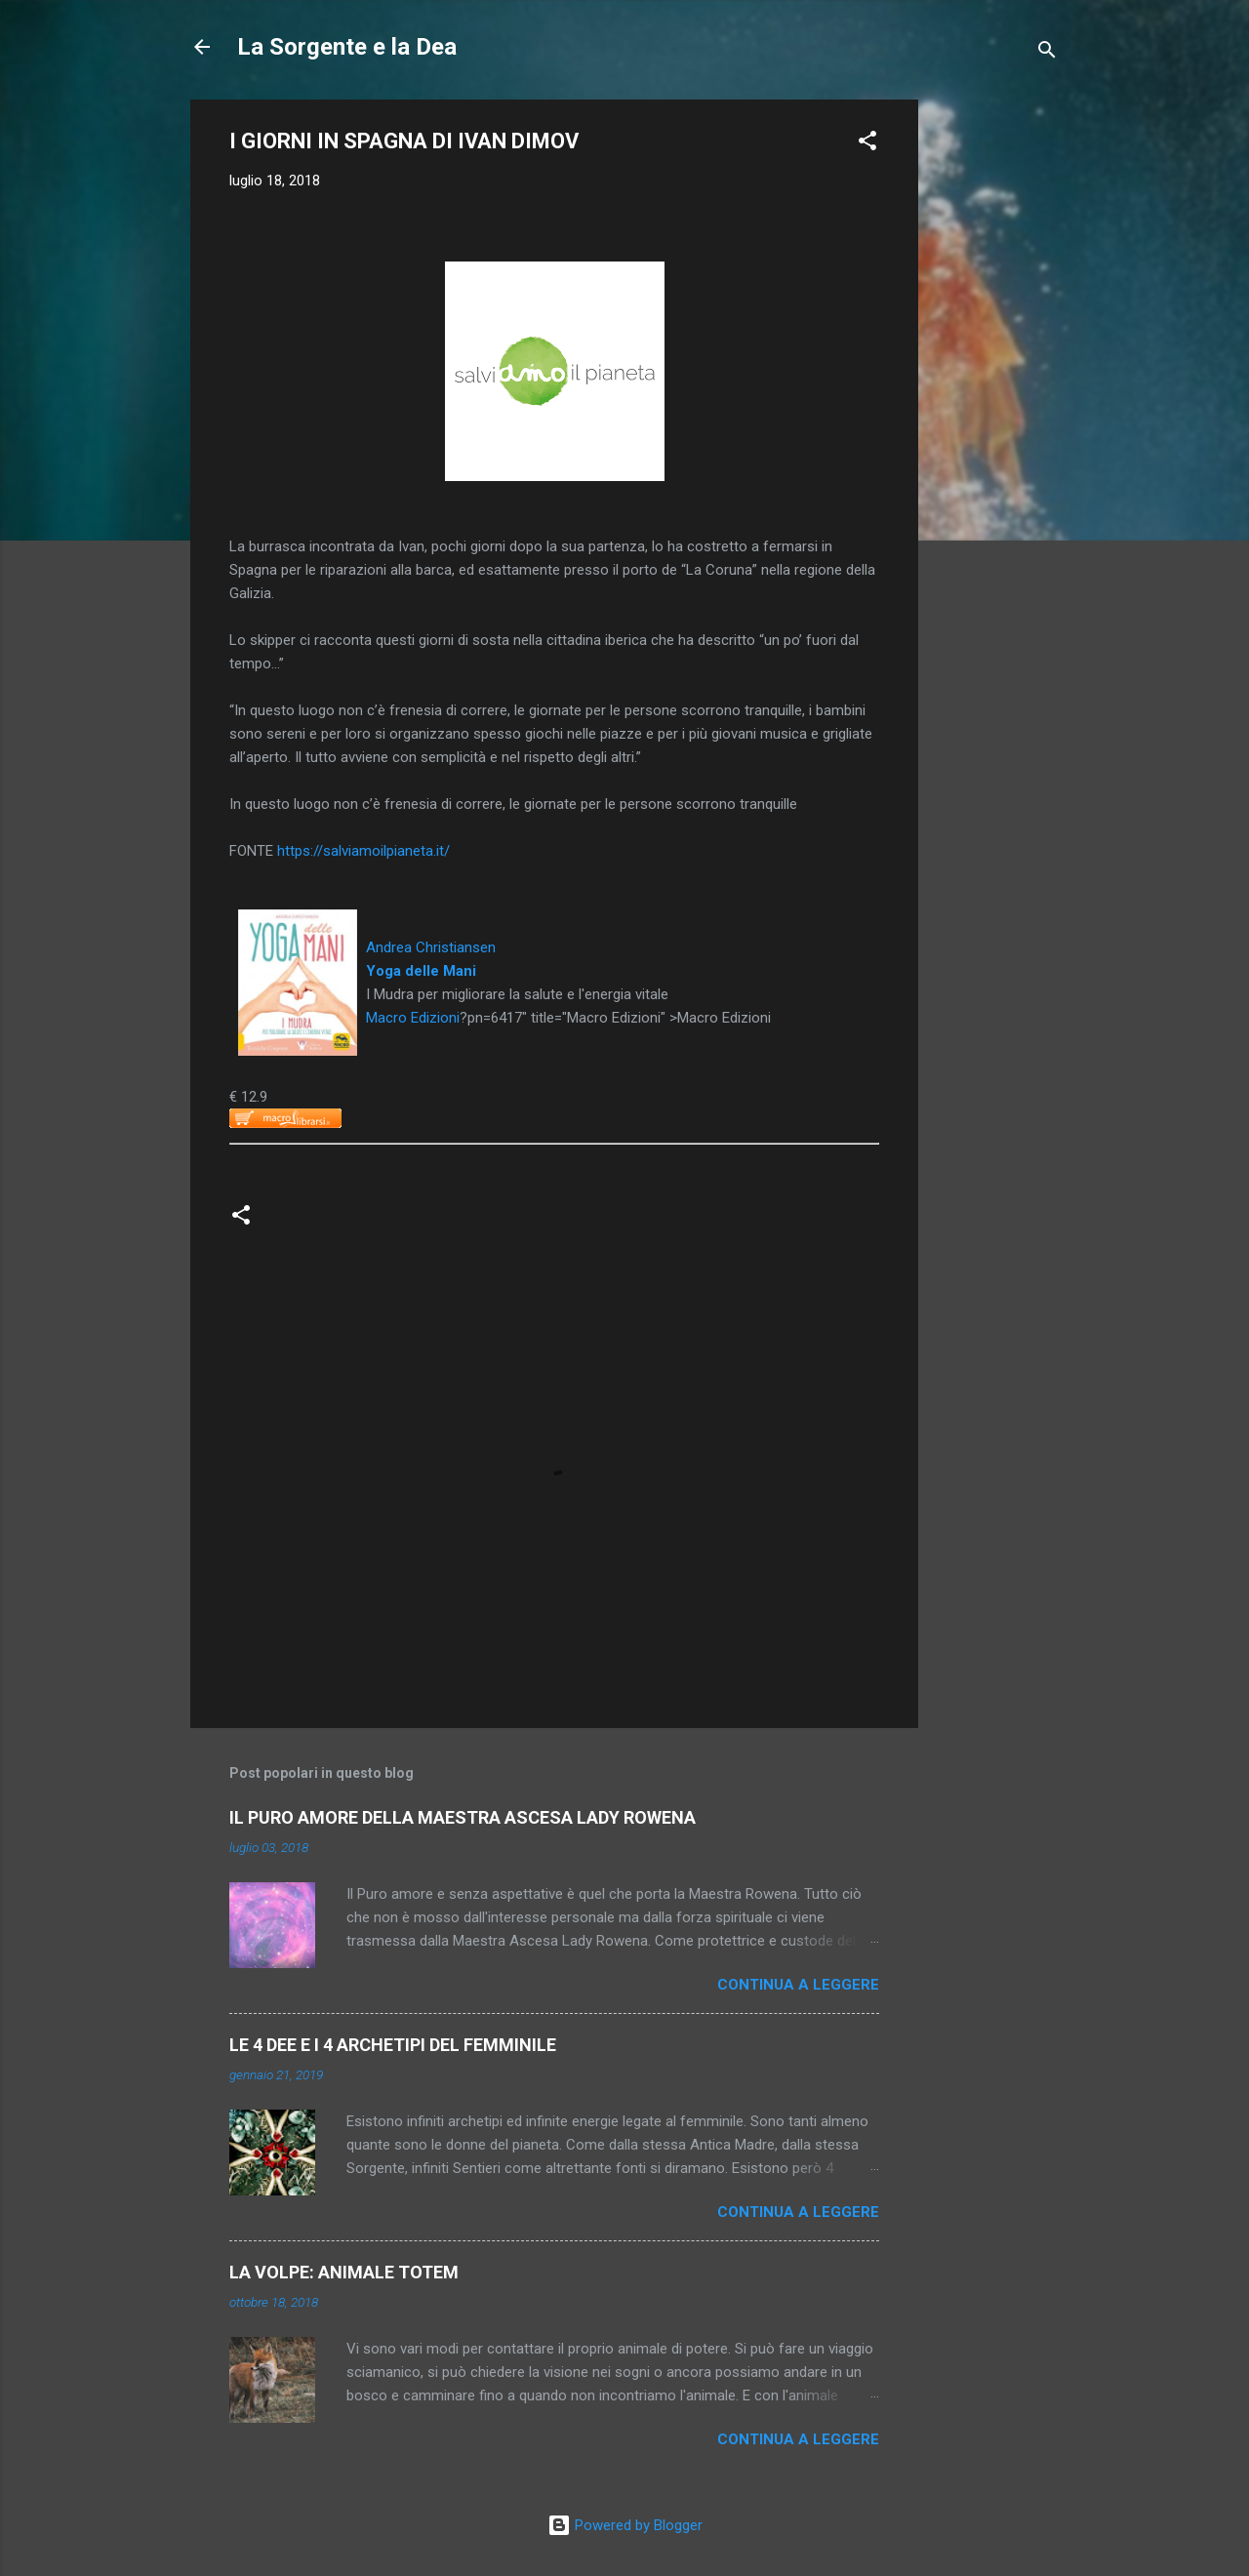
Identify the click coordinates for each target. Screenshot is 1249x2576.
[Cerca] (1047, 53)
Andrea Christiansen (431, 947)
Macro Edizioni (413, 1017)
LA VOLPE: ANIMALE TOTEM (344, 2272)
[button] (867, 144)
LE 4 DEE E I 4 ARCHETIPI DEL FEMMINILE (392, 2044)
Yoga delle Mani (421, 971)
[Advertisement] (996, 392)
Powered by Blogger (625, 2525)
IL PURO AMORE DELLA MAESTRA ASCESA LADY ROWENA (462, 1817)
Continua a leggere (798, 1984)
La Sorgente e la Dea (347, 46)
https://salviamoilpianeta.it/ (363, 851)
